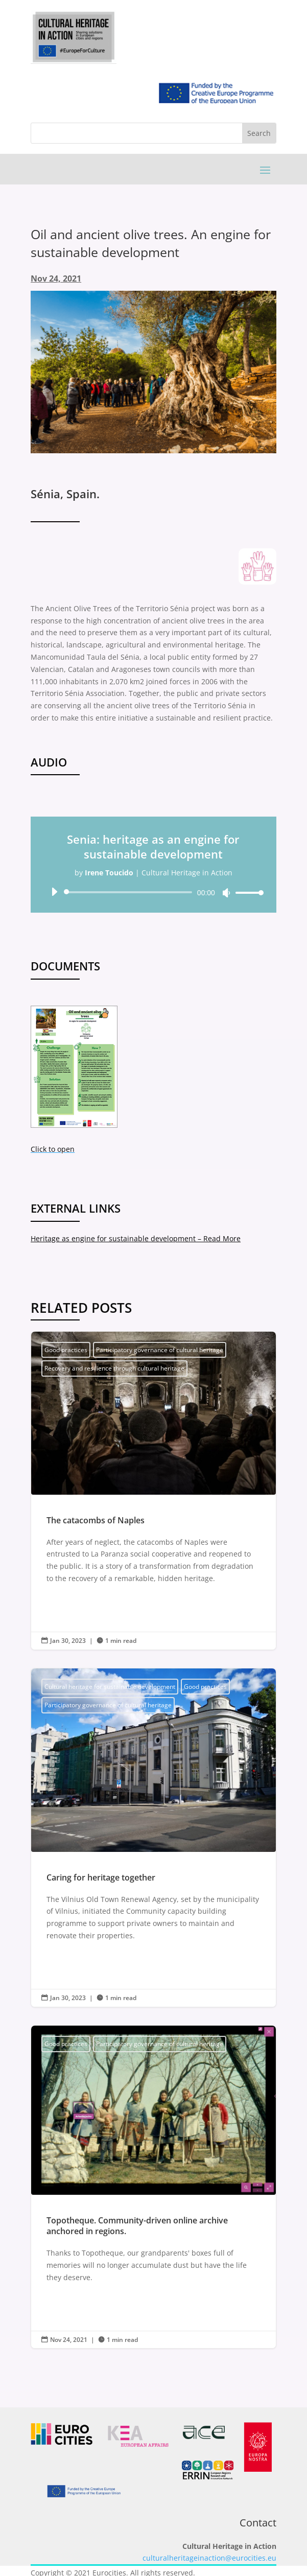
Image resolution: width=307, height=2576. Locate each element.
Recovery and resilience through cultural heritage (114, 1368)
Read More (72, 1603)
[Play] (54, 892)
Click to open (53, 1149)
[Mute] (226, 892)
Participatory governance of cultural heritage (159, 1349)
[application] (153, 892)
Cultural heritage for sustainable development (109, 1686)
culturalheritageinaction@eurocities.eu (209, 2558)
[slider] (129, 892)
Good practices (65, 1349)
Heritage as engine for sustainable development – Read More (136, 1238)
